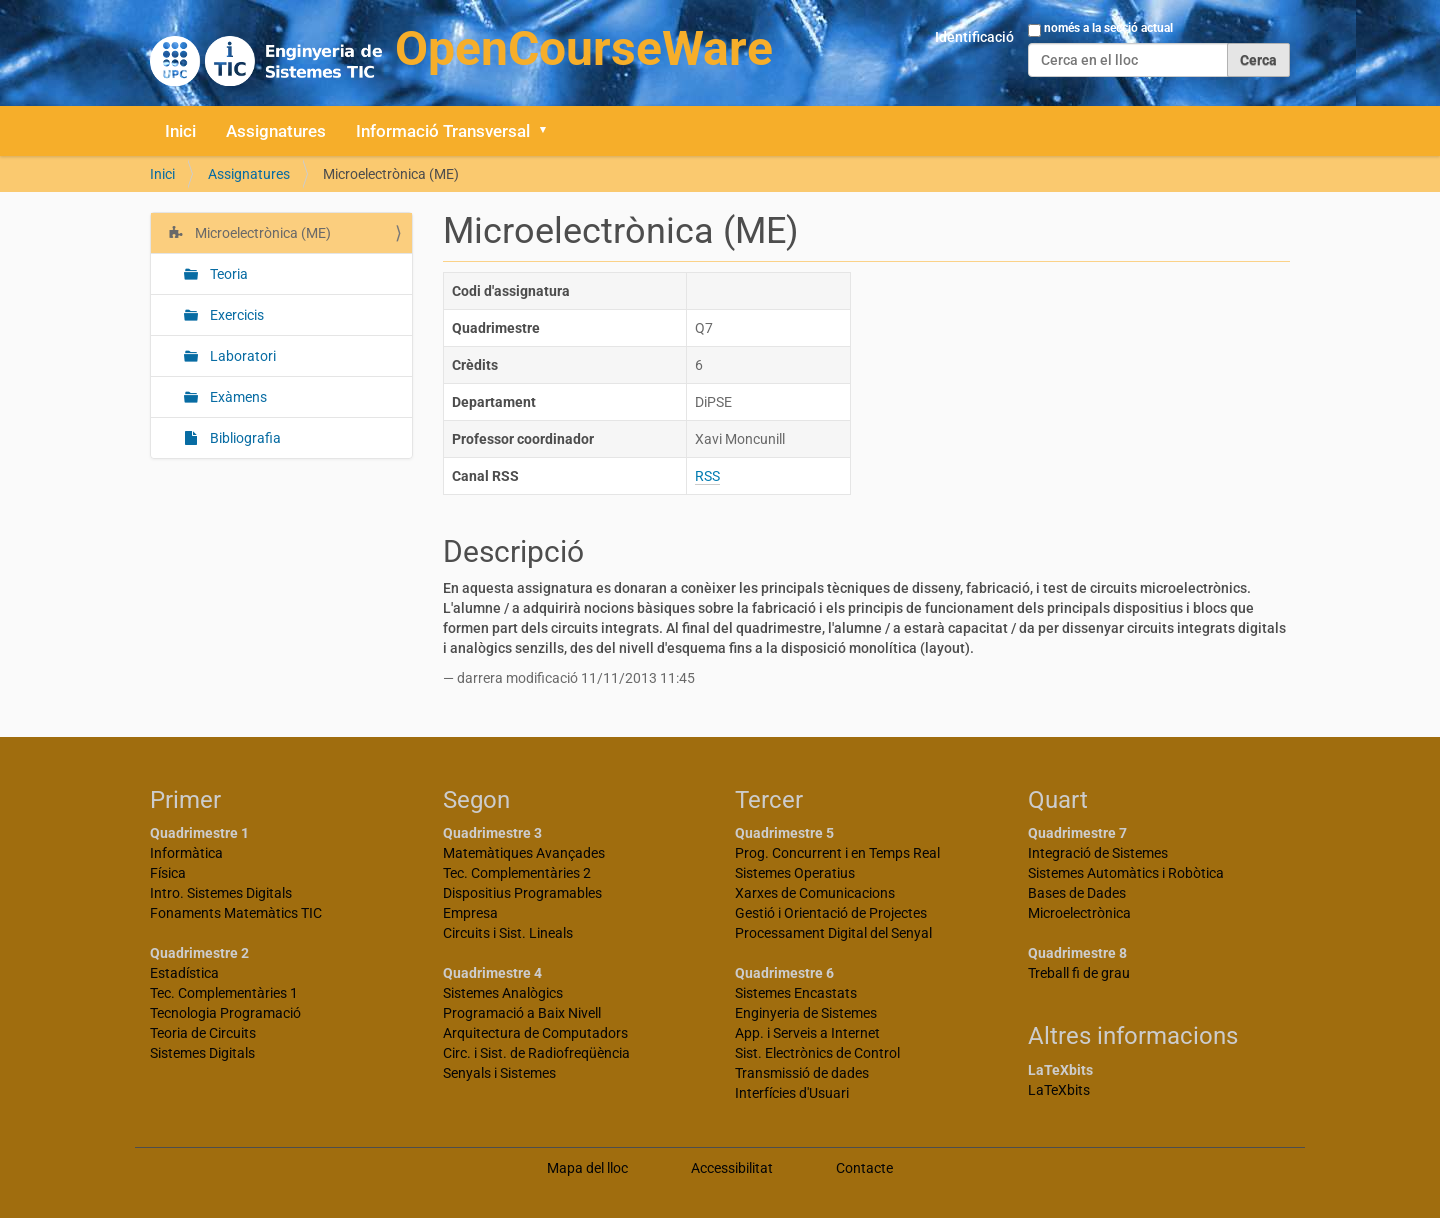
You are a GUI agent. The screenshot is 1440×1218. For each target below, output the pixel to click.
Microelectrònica (1079, 913)
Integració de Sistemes (1098, 853)
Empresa (470, 913)
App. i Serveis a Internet (807, 1033)
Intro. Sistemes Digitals (221, 893)
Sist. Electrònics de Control (817, 1053)
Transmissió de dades (802, 1073)
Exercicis (235, 315)
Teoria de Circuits (203, 1033)
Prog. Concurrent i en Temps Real (837, 853)
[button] (550, 131)
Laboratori (241, 356)
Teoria (227, 274)
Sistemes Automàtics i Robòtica (1126, 873)
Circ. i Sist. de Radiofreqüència (536, 1053)
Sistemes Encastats (796, 993)
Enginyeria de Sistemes (806, 1013)
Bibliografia (244, 438)
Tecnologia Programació (225, 1013)
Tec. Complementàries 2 (517, 873)
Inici (180, 131)
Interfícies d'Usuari (792, 1093)
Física (168, 873)
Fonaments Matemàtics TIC (236, 913)
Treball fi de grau (1079, 973)
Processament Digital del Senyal (833, 933)
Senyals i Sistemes (499, 1073)
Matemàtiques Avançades (524, 853)
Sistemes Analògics (503, 993)
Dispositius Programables (522, 893)
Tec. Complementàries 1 (224, 993)
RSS (707, 476)
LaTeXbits (1059, 1090)
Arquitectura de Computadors (535, 1033)
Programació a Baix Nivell (522, 1013)
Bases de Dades (1077, 893)
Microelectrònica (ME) (261, 233)
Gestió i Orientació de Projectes (831, 913)
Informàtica (186, 853)
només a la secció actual (1108, 28)
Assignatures (276, 131)
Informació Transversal (443, 131)
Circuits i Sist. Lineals (508, 933)
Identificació (974, 37)
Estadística (184, 973)
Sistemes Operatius (795, 873)
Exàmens (237, 397)
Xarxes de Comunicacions (815, 893)
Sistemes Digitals (202, 1053)
